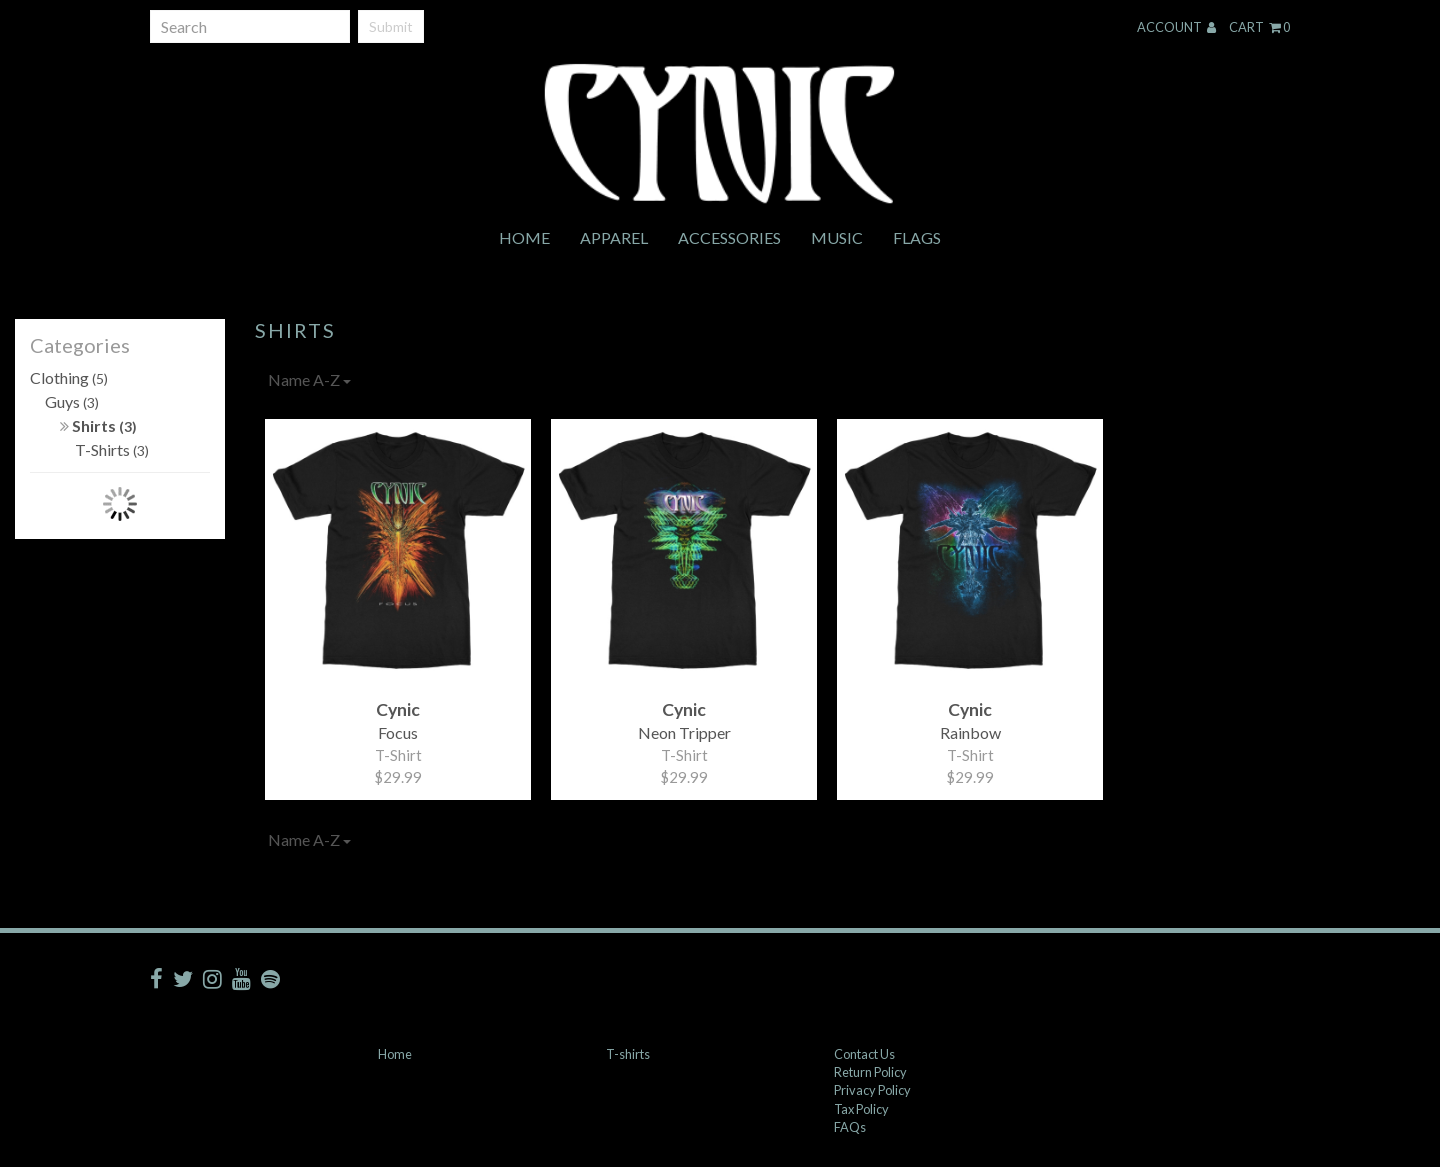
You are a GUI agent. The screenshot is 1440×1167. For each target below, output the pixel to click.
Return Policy (870, 1072)
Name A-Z (309, 379)
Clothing (69, 377)
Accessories (729, 237)
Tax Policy (861, 1109)
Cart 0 (1259, 27)
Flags (917, 237)
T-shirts (628, 1054)
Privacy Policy (872, 1090)
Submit (391, 26)
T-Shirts (112, 449)
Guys (72, 401)
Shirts (98, 425)
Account (1176, 27)
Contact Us (864, 1054)
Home (524, 237)
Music (837, 237)
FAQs (850, 1127)
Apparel (614, 237)
